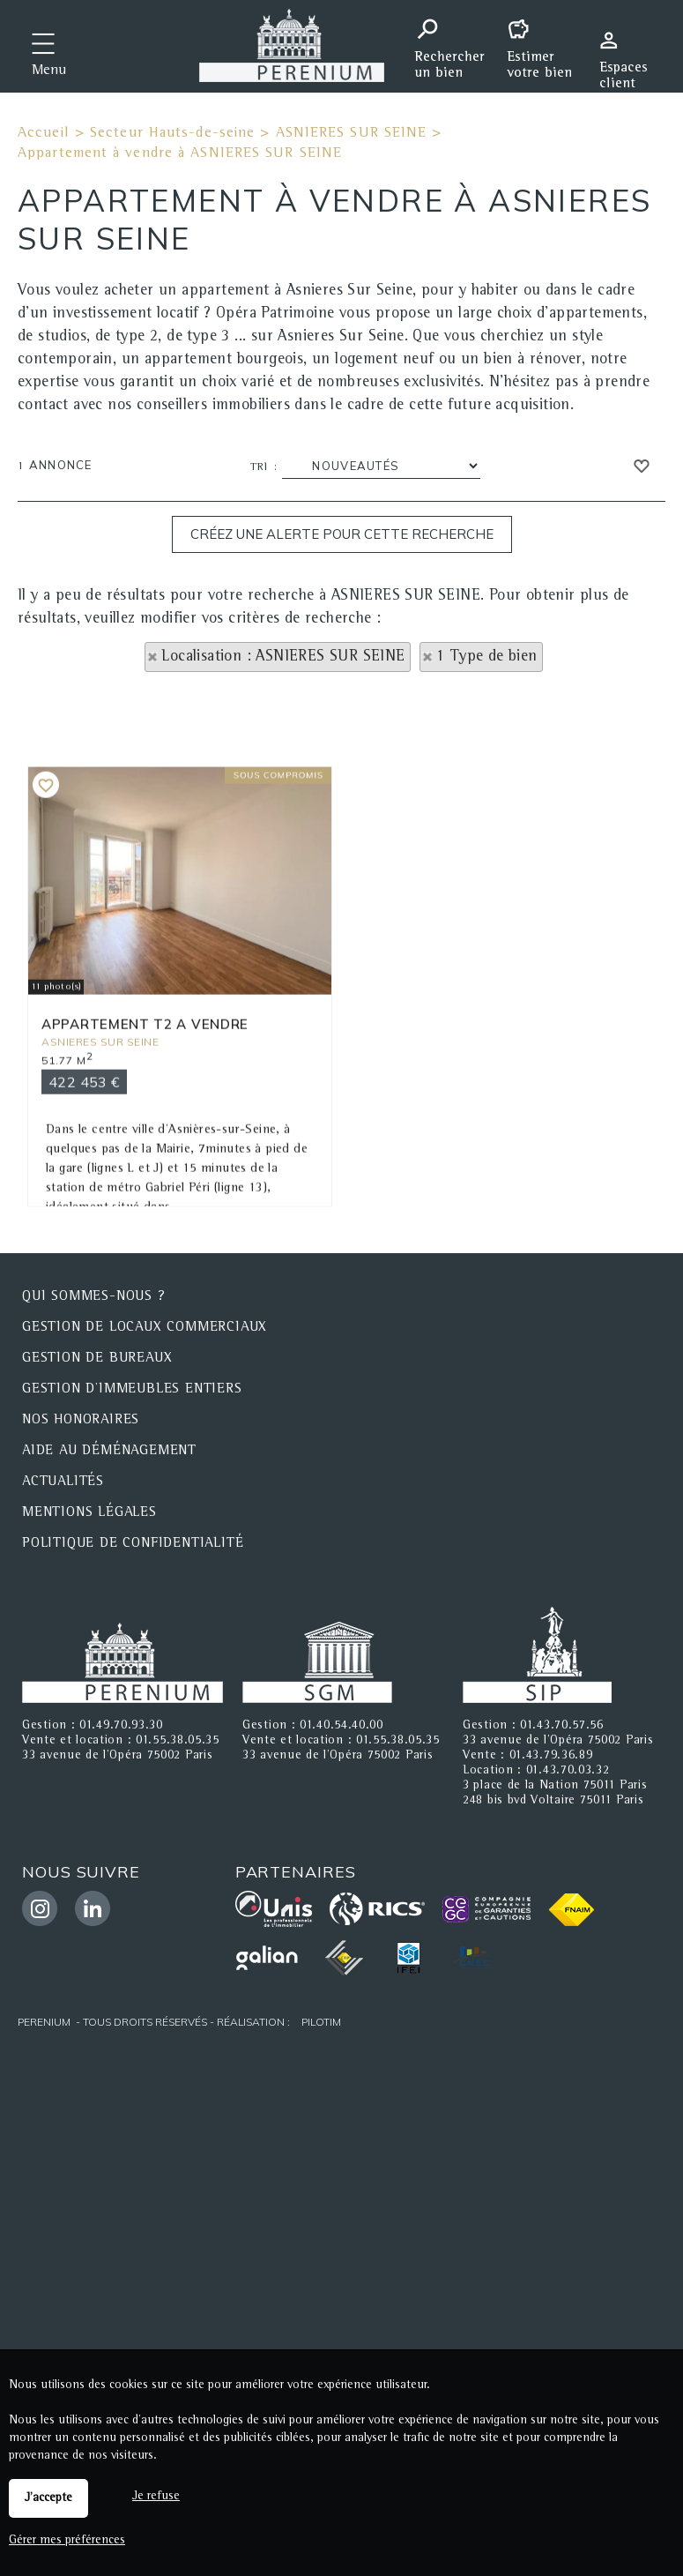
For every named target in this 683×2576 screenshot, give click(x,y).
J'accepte (48, 2498)
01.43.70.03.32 (568, 1771)
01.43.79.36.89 (551, 1756)
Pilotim (321, 2021)
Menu (49, 71)
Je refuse (156, 2496)
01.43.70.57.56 (562, 1726)
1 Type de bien (487, 657)
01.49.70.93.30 (121, 1726)
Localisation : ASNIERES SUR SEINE (283, 657)
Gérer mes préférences (67, 2541)
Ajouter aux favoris (46, 922)
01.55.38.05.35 (177, 1741)
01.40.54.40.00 (341, 1726)
